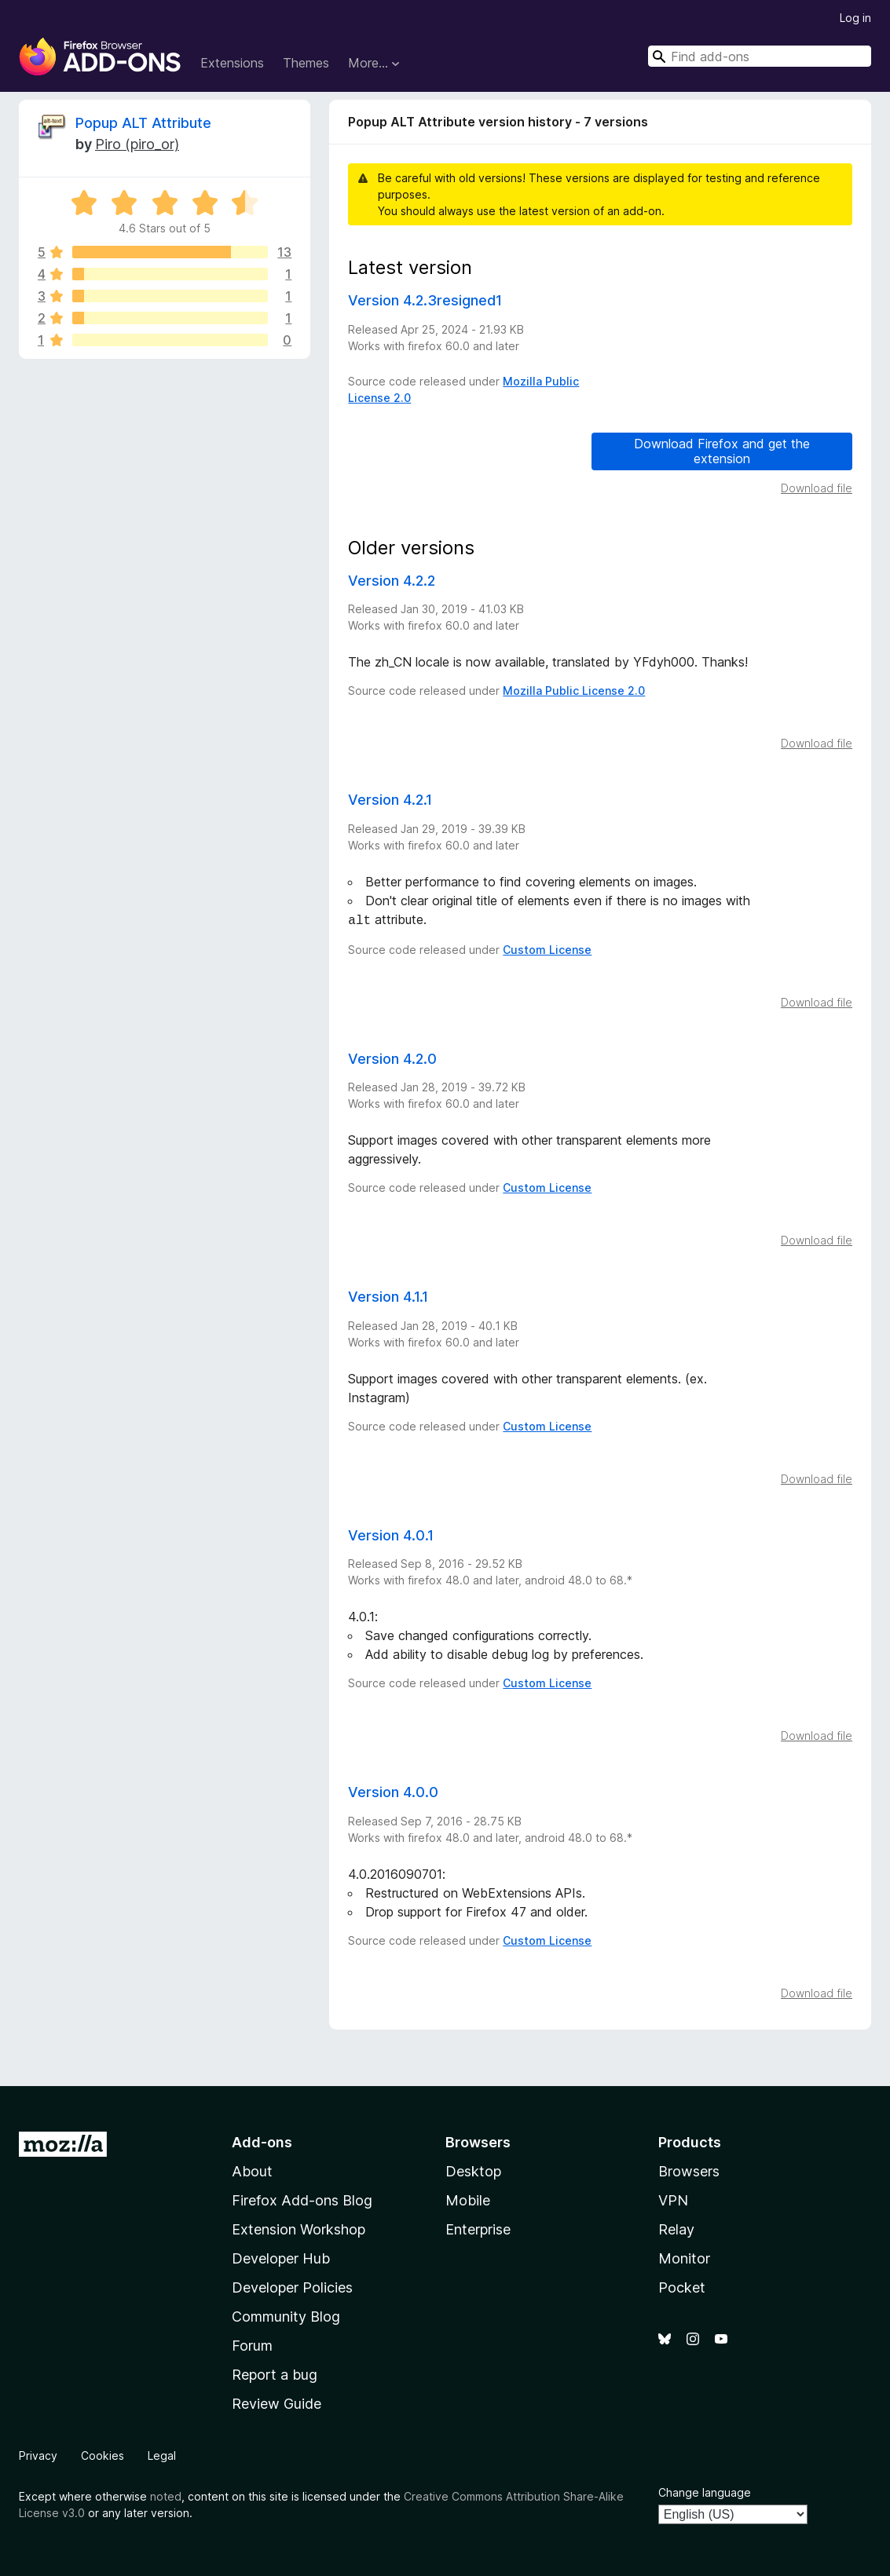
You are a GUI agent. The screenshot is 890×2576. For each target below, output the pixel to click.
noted (165, 2494)
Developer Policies (292, 2286)
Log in (855, 17)
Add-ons (262, 2140)
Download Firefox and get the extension (722, 451)
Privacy (38, 2454)
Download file (816, 488)
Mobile (467, 2199)
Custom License (547, 948)
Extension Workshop (298, 2228)
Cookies (102, 2454)
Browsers (689, 2169)
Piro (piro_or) (137, 144)
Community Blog (286, 2315)
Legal (162, 2454)
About (252, 2169)
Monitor (684, 2257)
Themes (306, 63)
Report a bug (274, 2373)
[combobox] (759, 56)
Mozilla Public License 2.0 (574, 690)
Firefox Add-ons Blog (302, 2199)
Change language (704, 2490)
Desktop (473, 2169)
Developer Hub (281, 2257)
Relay (676, 2228)
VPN (673, 2199)
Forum (252, 2344)
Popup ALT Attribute (143, 123)
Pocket (681, 2286)
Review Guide (276, 2402)
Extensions (232, 63)
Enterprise (478, 2228)
